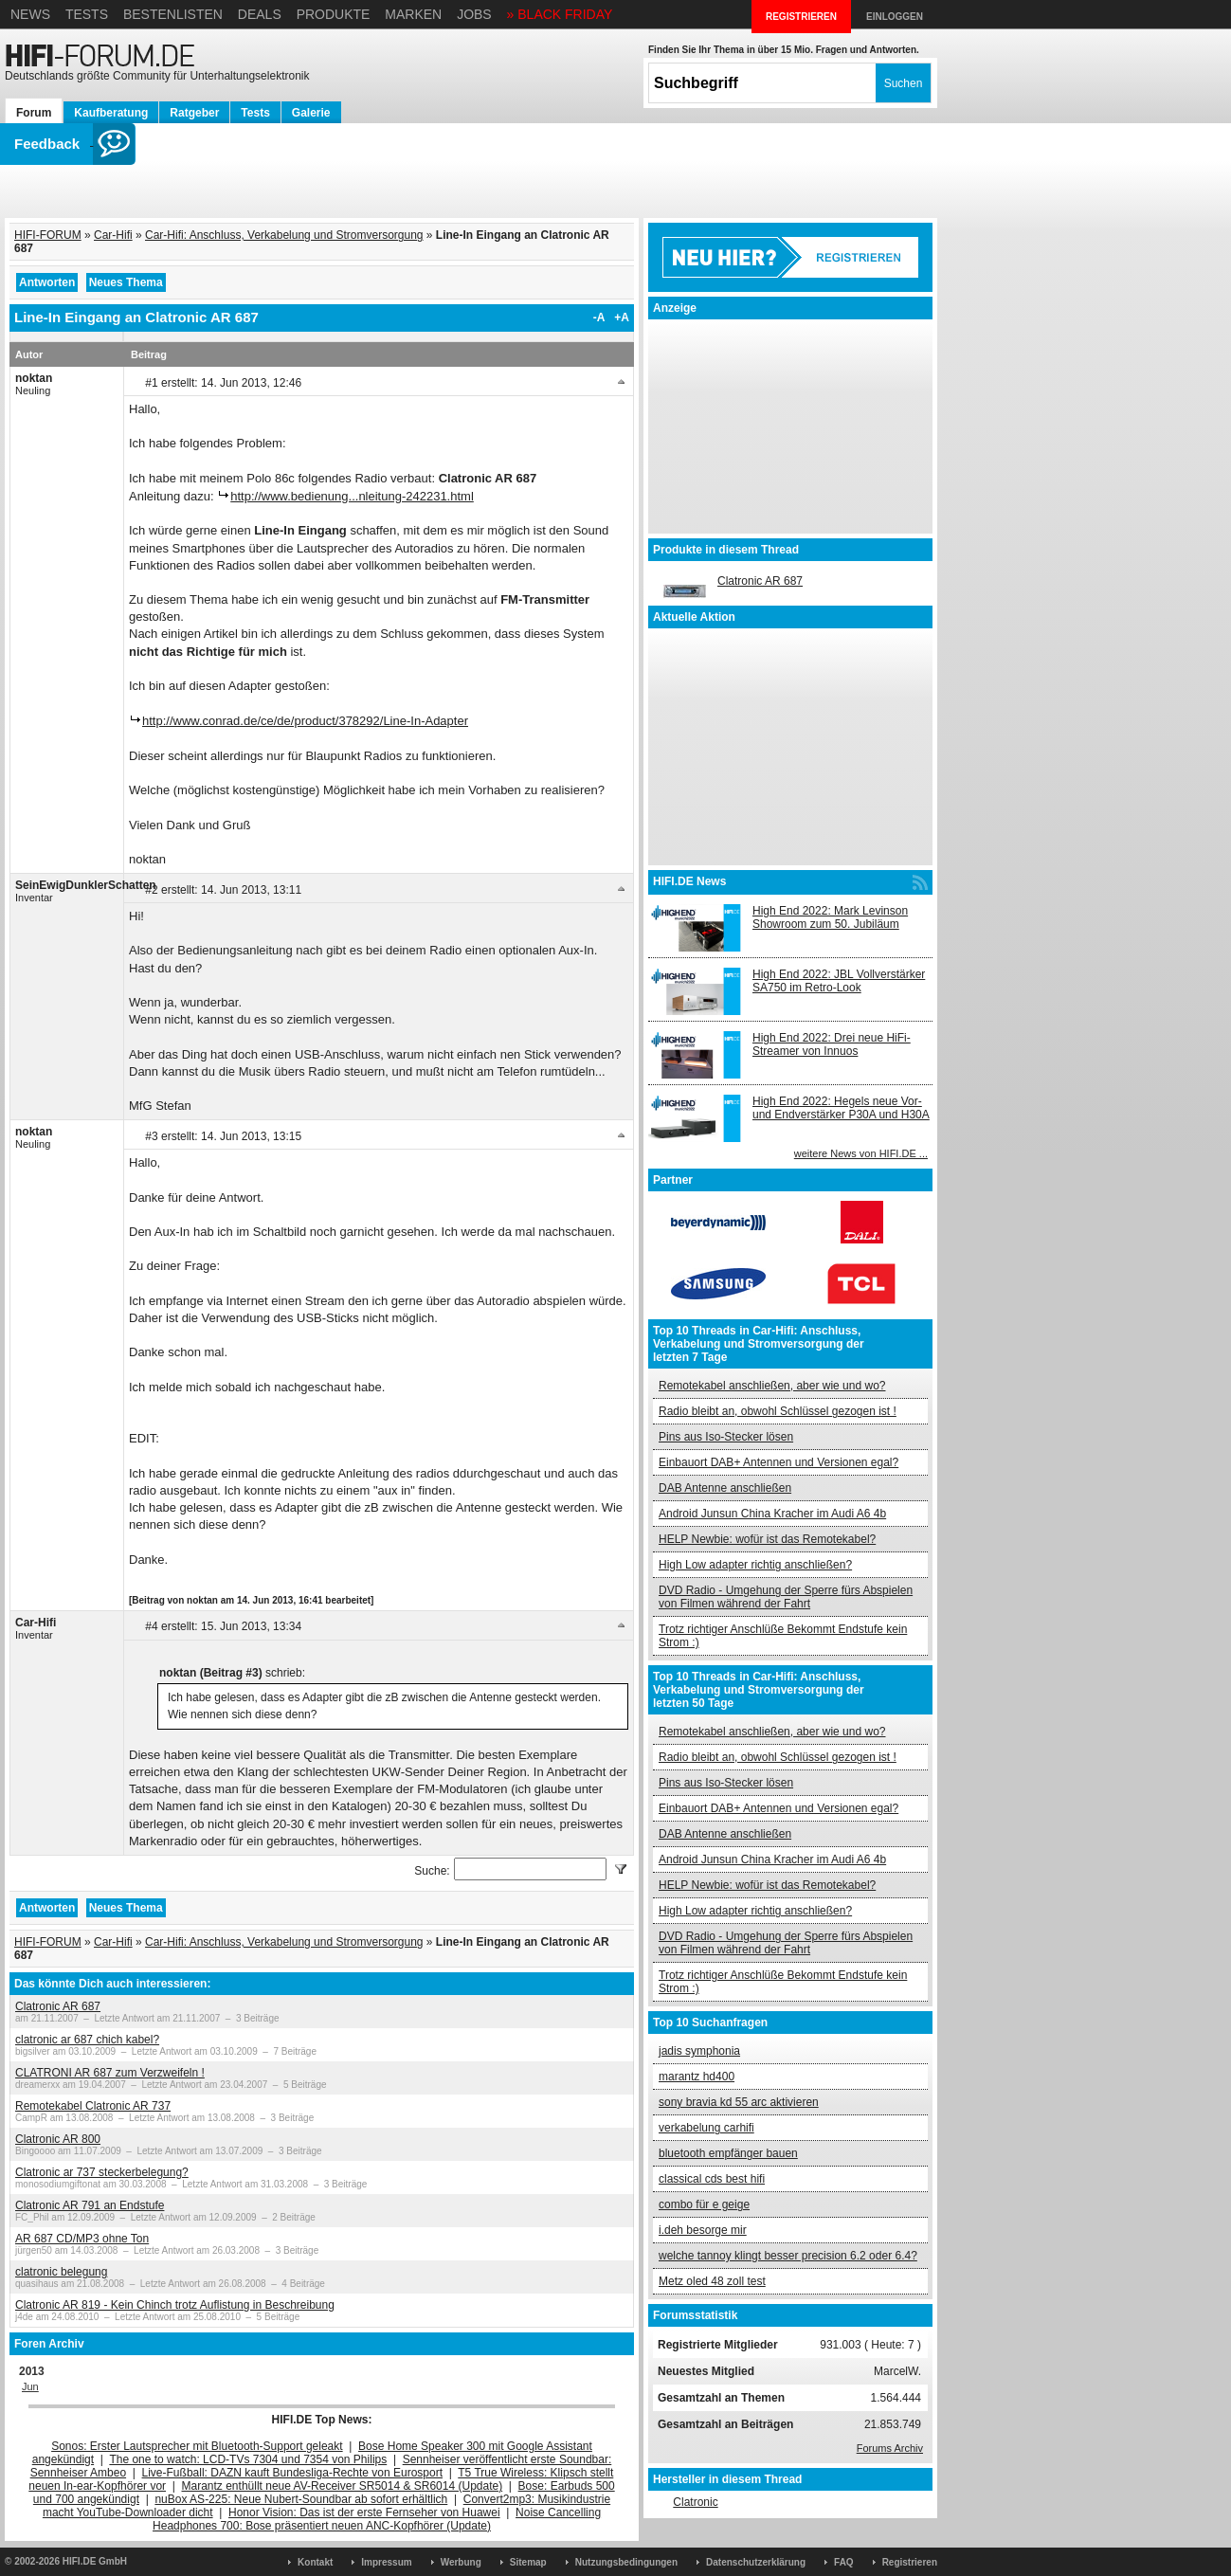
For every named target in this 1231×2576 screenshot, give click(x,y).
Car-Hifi (113, 235)
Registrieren (909, 2562)
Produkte (334, 14)
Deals (259, 14)
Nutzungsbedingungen (626, 2562)
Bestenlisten (173, 14)
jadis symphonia (699, 2051)
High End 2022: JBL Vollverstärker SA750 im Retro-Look (838, 981)
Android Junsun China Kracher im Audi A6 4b (772, 1513)
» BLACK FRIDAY (560, 14)
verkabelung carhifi (706, 2127)
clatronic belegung (61, 2271)
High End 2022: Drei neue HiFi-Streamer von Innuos (831, 1044)
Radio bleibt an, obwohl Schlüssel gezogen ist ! (777, 1411)
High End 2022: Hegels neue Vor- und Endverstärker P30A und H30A (841, 1108)
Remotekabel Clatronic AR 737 (93, 2106)
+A (621, 317)
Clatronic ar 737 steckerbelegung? (102, 2172)
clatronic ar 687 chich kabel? (87, 2039)
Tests (86, 14)
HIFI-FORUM (47, 235)
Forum (33, 112)
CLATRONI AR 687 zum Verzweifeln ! (110, 2072)
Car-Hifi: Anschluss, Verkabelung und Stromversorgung (284, 235)
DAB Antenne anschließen (725, 1488)
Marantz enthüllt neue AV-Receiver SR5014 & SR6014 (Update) (342, 2486)
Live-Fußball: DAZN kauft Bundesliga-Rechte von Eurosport (292, 2472)
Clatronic (695, 2502)
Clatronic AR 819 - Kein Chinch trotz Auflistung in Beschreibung (175, 2305)
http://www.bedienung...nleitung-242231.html (352, 496)
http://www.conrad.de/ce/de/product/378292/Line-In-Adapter (305, 721)
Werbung (461, 2562)
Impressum (386, 2562)
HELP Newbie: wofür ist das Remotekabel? (767, 1539)
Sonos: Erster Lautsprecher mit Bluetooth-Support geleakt (197, 2446)
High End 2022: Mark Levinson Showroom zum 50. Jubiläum (830, 917)
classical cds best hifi (712, 2179)
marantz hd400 (696, 2076)
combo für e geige (704, 2204)
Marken (413, 14)
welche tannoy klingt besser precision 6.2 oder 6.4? (788, 2255)
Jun (30, 2386)
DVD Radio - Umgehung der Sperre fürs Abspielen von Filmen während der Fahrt (786, 1597)
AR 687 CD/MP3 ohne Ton (82, 2238)
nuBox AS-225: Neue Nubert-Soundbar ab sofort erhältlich (300, 2499)
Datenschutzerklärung (756, 2562)
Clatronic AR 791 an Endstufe (89, 2205)
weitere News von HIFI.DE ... (861, 1153)
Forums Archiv (890, 2448)
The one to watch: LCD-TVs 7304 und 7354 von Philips (248, 2459)
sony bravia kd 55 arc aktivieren (739, 2102)
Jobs (474, 14)
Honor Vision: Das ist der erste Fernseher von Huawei (364, 2512)
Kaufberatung (111, 112)
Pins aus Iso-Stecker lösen (726, 1436)
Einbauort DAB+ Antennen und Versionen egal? (778, 1462)
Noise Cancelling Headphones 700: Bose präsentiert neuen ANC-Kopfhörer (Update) (377, 2519)
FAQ (844, 2562)
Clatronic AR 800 (57, 2139)
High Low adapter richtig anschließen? (755, 1564)
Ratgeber (194, 112)
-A (599, 317)
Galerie (311, 112)
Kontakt (315, 2562)
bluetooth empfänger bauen (728, 2153)
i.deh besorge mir (703, 2230)
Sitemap (528, 2562)
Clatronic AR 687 (57, 2006)
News (30, 14)
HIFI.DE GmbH (95, 2561)
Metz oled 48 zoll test (712, 2281)
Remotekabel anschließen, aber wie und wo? (772, 1385)
